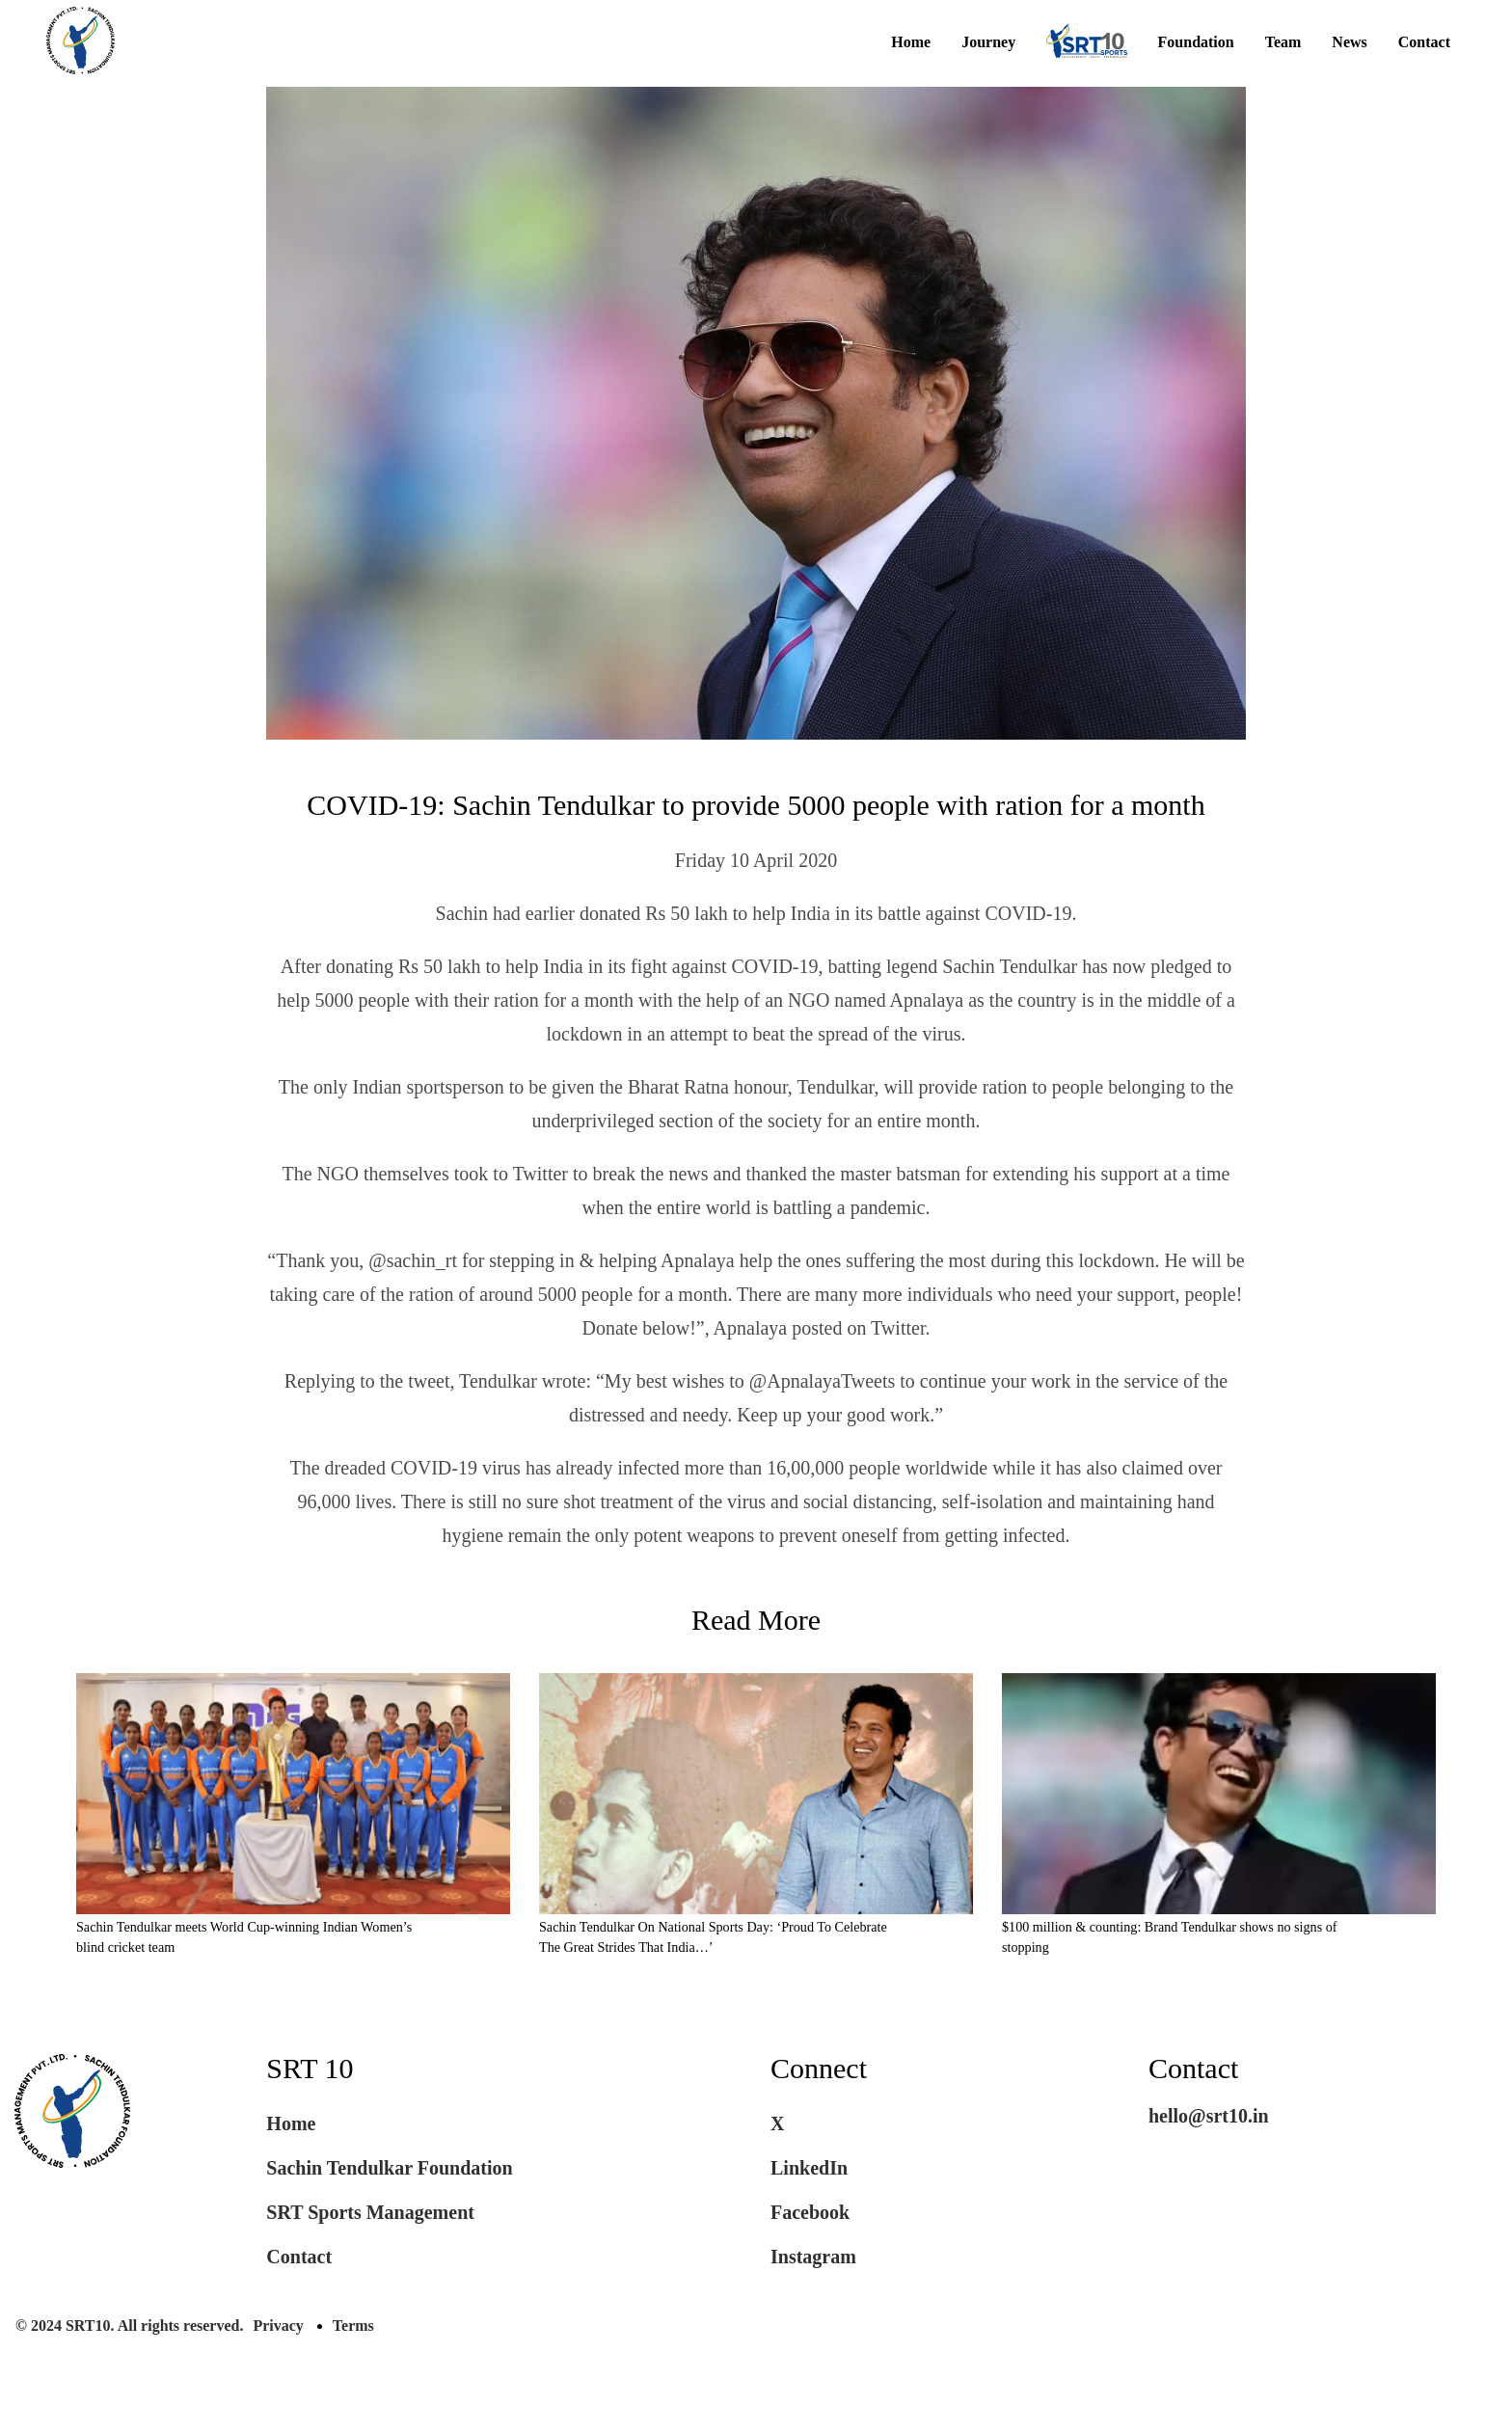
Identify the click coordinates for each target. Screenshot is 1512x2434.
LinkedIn (809, 2214)
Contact (1424, 42)
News (1349, 42)
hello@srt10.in (1208, 2162)
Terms (353, 2372)
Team (1283, 42)
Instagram (813, 2302)
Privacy (278, 2372)
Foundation (1196, 42)
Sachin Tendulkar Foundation (389, 2214)
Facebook (810, 2258)
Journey (988, 42)
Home (911, 42)
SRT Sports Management (370, 2258)
